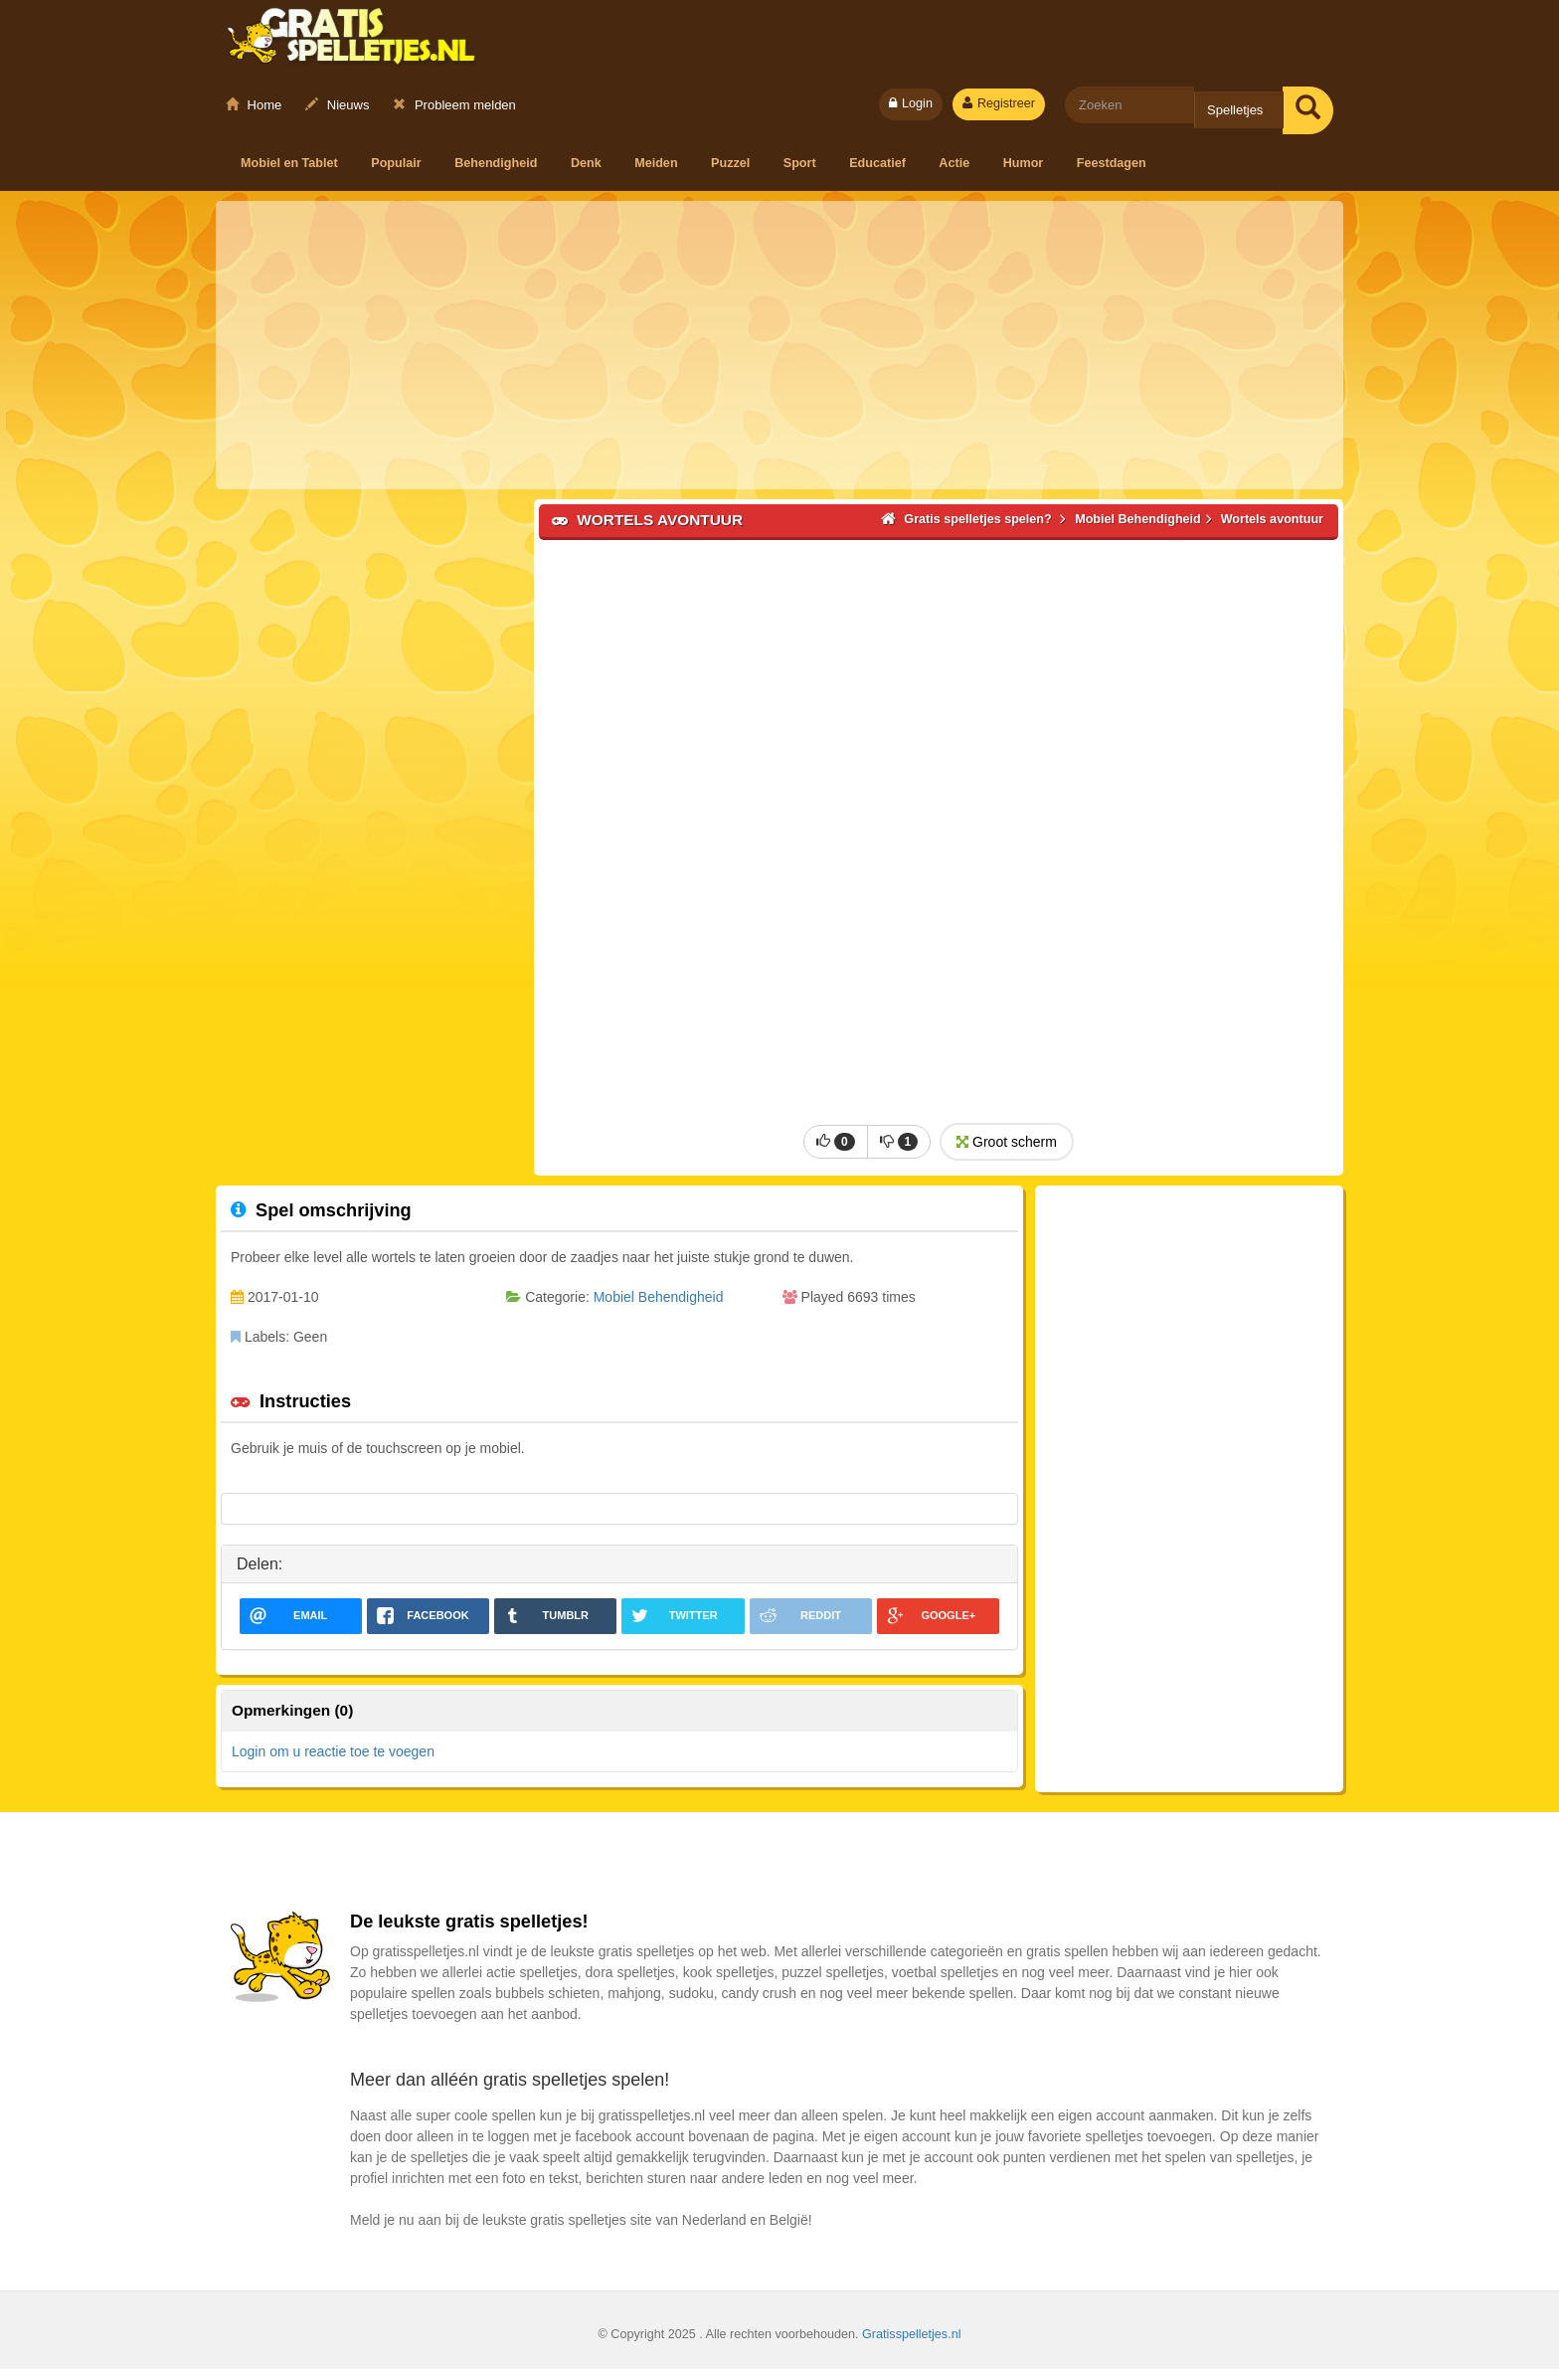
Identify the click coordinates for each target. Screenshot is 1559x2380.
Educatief (879, 163)
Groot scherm (1004, 1153)
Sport (801, 163)
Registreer (998, 103)
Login (911, 103)
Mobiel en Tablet (291, 163)
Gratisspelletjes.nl (911, 2345)
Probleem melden (454, 104)
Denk (588, 163)
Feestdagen (1111, 163)
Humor (1025, 163)
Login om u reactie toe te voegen (333, 1762)
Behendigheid (497, 163)
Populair (398, 163)
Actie (955, 163)
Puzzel (732, 163)
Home (253, 104)
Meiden (657, 163)
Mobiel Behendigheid (659, 1308)
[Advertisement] (779, 345)
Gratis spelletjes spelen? (351, 41)
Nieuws (337, 104)
